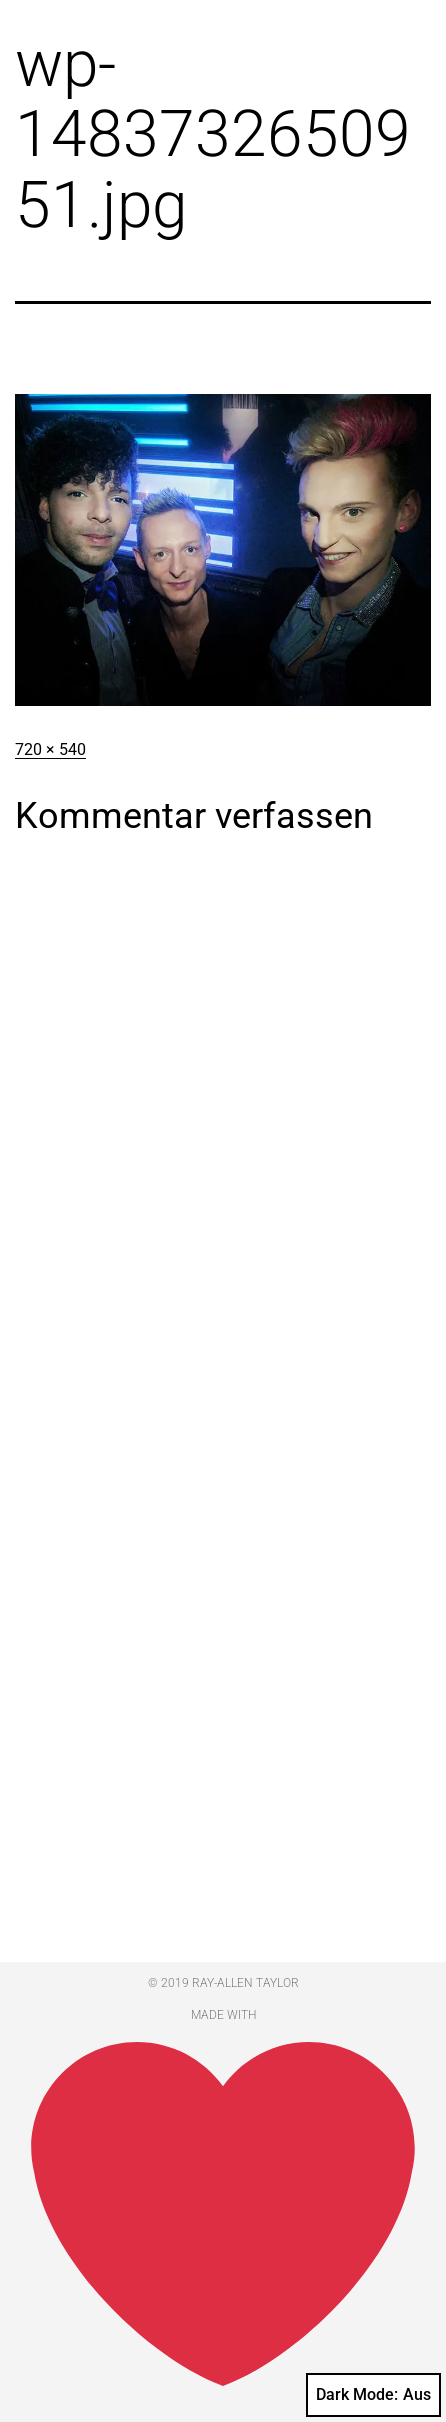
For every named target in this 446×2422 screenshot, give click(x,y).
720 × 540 (50, 749)
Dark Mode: (373, 2395)
